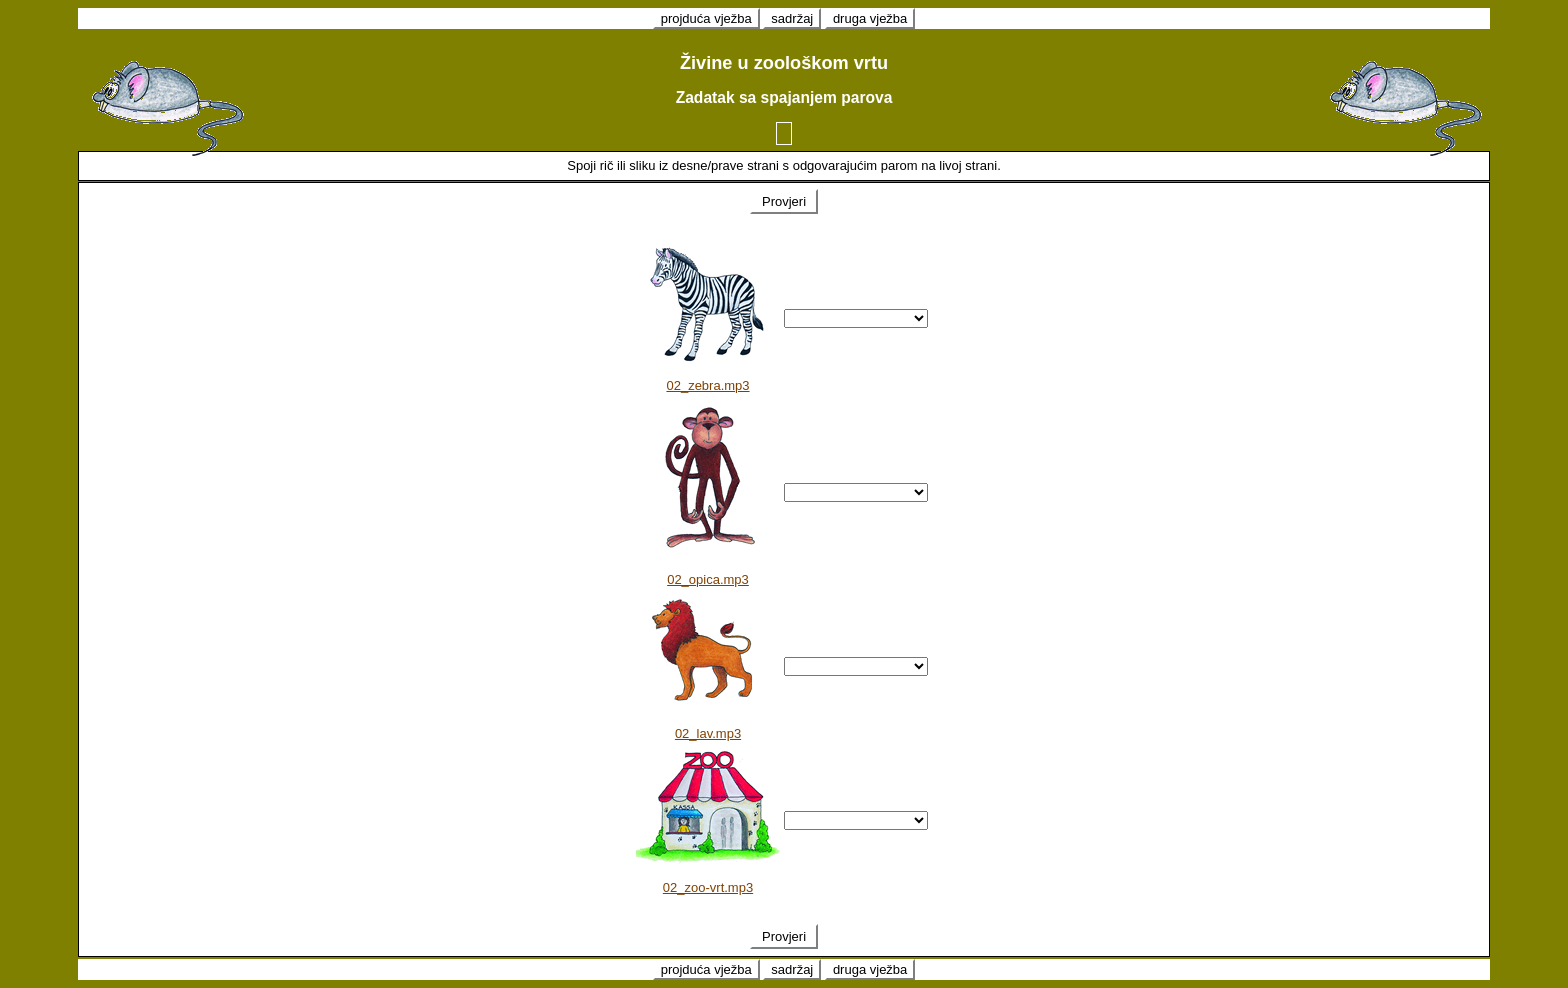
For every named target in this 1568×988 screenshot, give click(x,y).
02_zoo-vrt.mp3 (708, 887)
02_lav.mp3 (708, 733)
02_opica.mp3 (708, 579)
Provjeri (783, 201)
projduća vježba (706, 18)
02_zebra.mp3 (707, 385)
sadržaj (792, 18)
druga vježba (870, 18)
